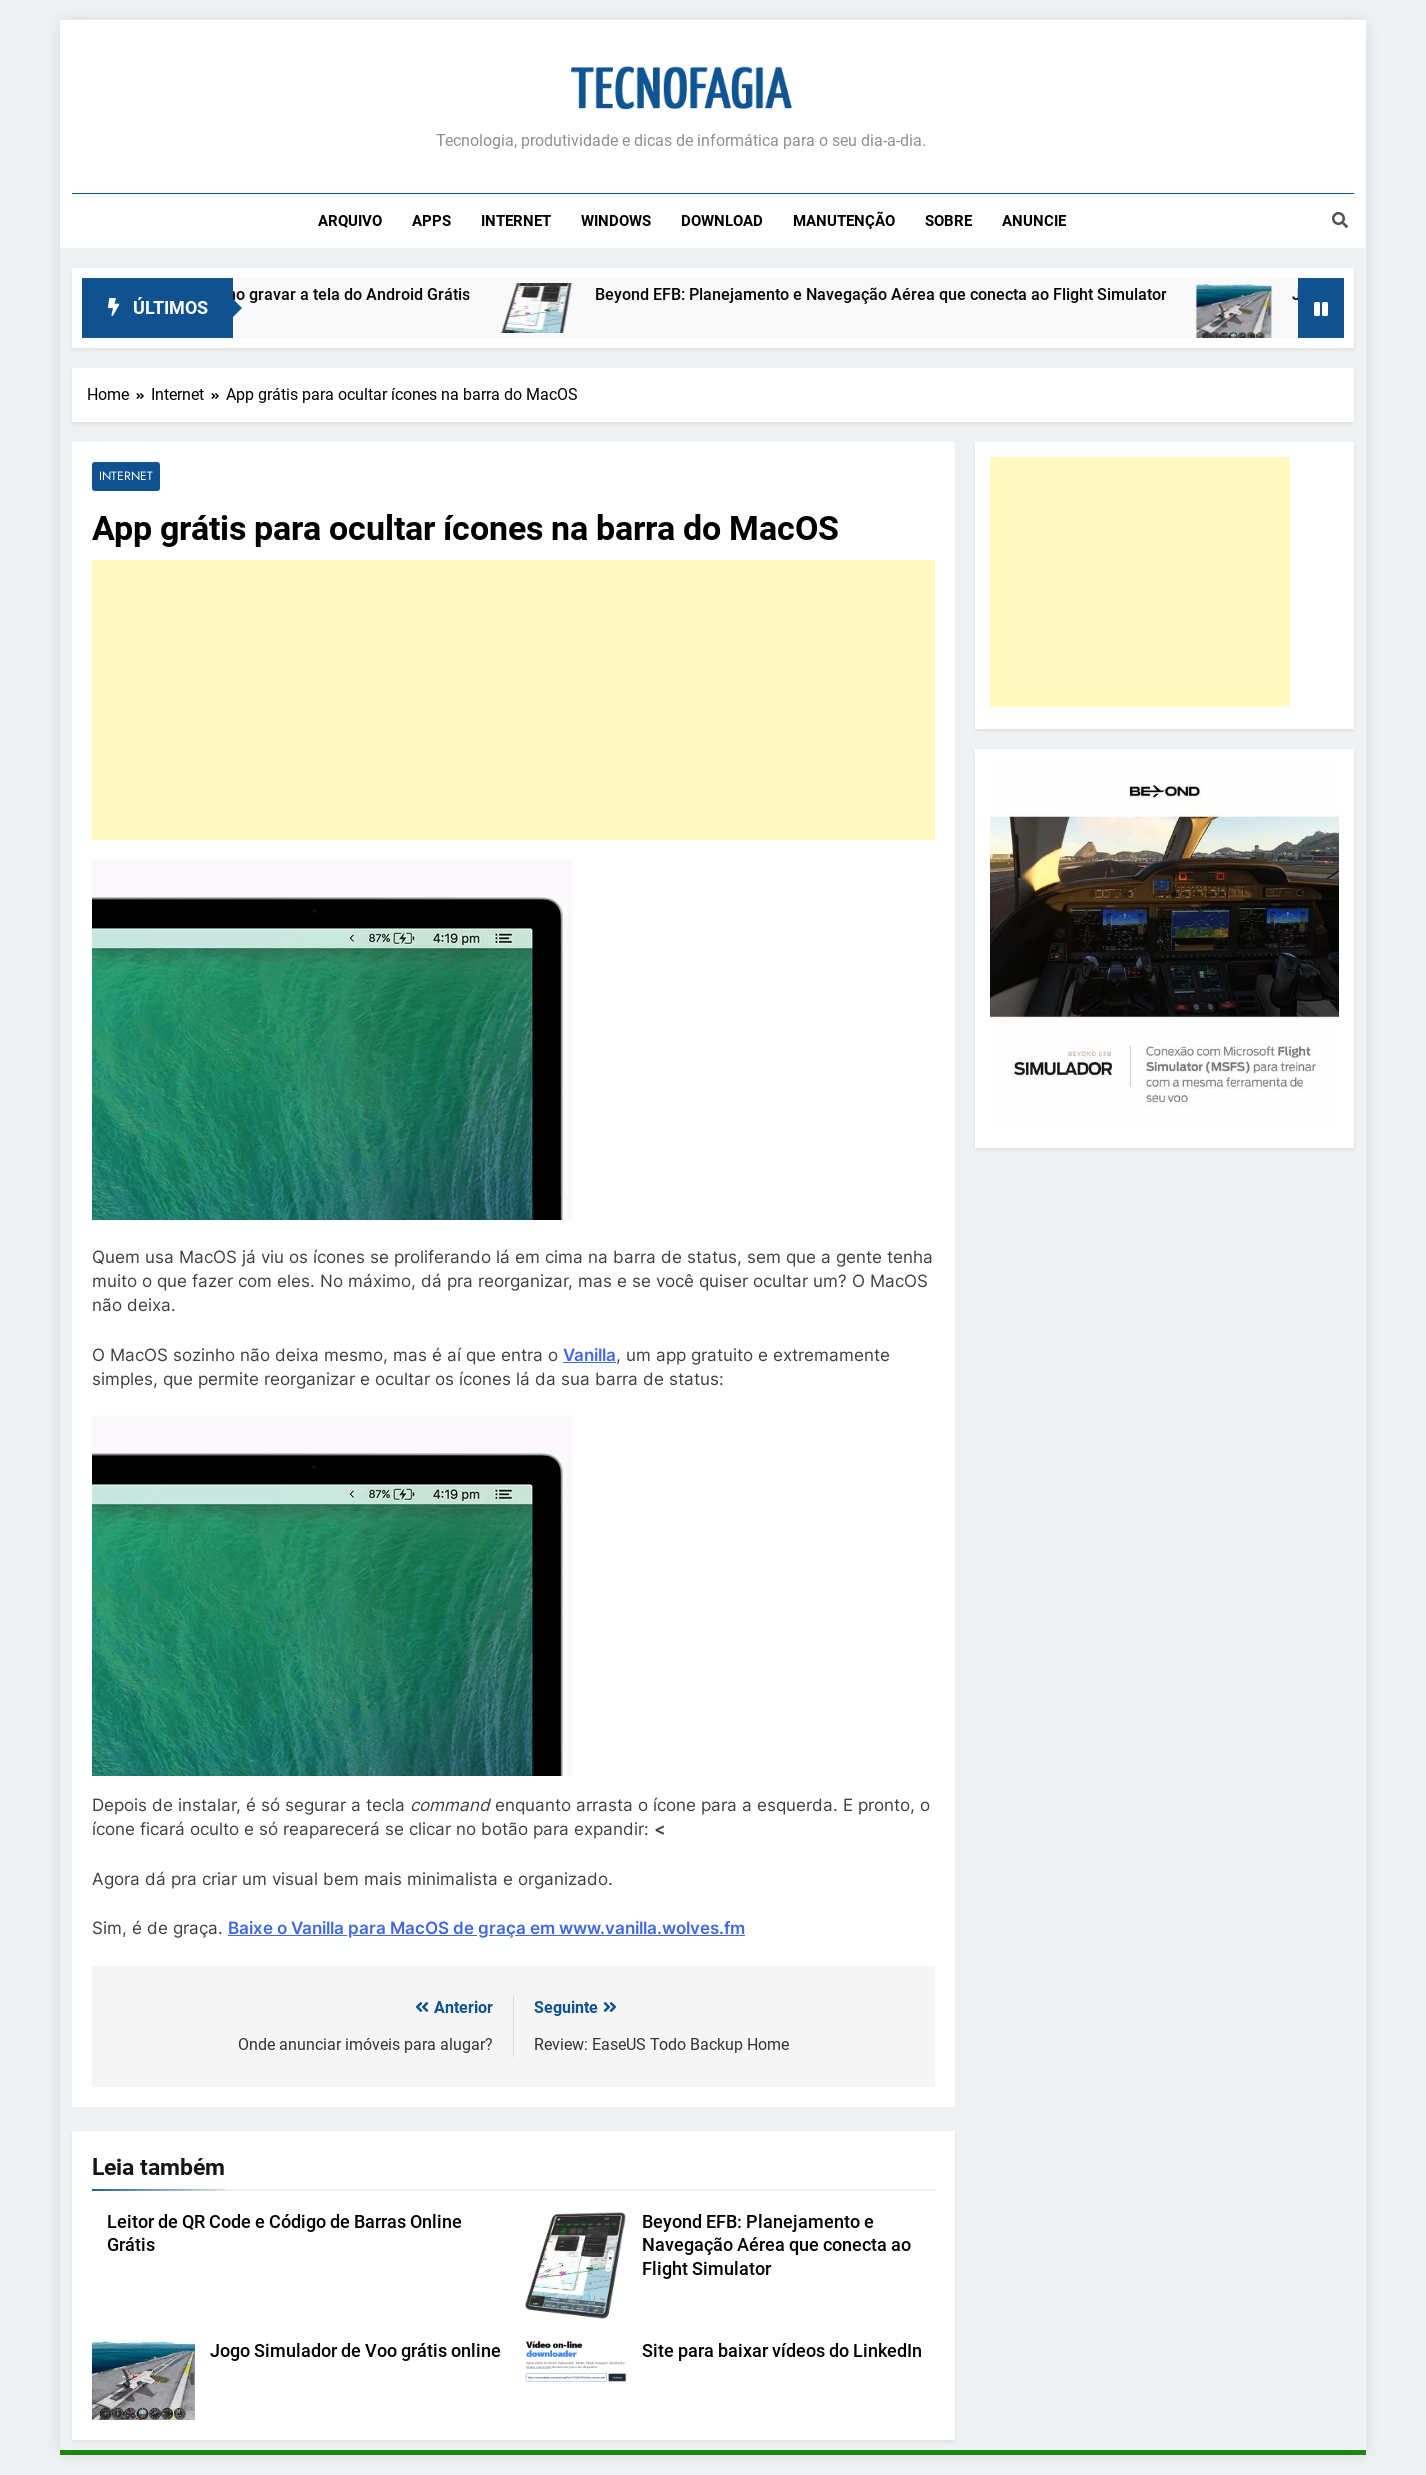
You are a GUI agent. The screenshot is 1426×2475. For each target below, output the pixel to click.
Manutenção (844, 221)
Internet (516, 221)
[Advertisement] (513, 700)
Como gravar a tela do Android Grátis (356, 294)
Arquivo (350, 221)
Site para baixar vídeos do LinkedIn (782, 2351)
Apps (431, 221)
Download (722, 221)
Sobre (948, 221)
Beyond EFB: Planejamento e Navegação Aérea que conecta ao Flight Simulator (901, 294)
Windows (616, 221)
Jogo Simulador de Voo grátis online (355, 2351)
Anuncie (1034, 221)
